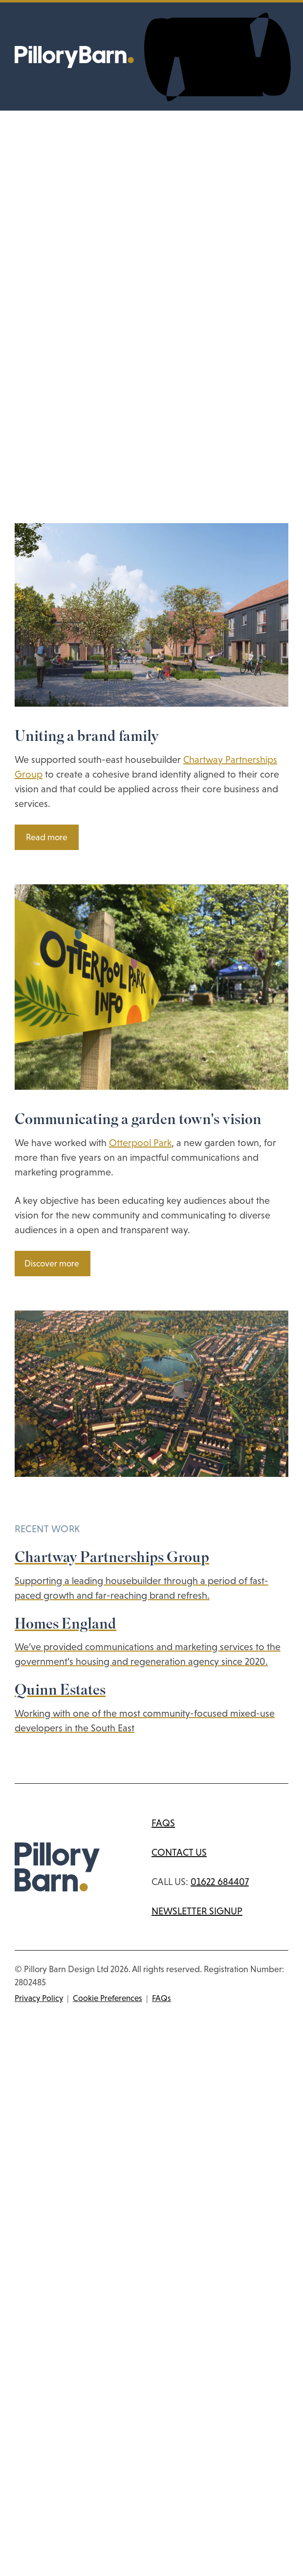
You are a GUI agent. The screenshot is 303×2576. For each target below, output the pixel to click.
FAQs (163, 1822)
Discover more (51, 1263)
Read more (46, 837)
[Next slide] (25, 1483)
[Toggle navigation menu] (217, 57)
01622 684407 (220, 1881)
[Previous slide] (18, 1483)
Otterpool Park (140, 1142)
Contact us (179, 1852)
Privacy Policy (39, 1998)
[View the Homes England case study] (151, 1642)
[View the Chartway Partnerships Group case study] (151, 1576)
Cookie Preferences (107, 1998)
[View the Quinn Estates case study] (151, 1708)
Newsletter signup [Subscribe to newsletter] (197, 1911)
